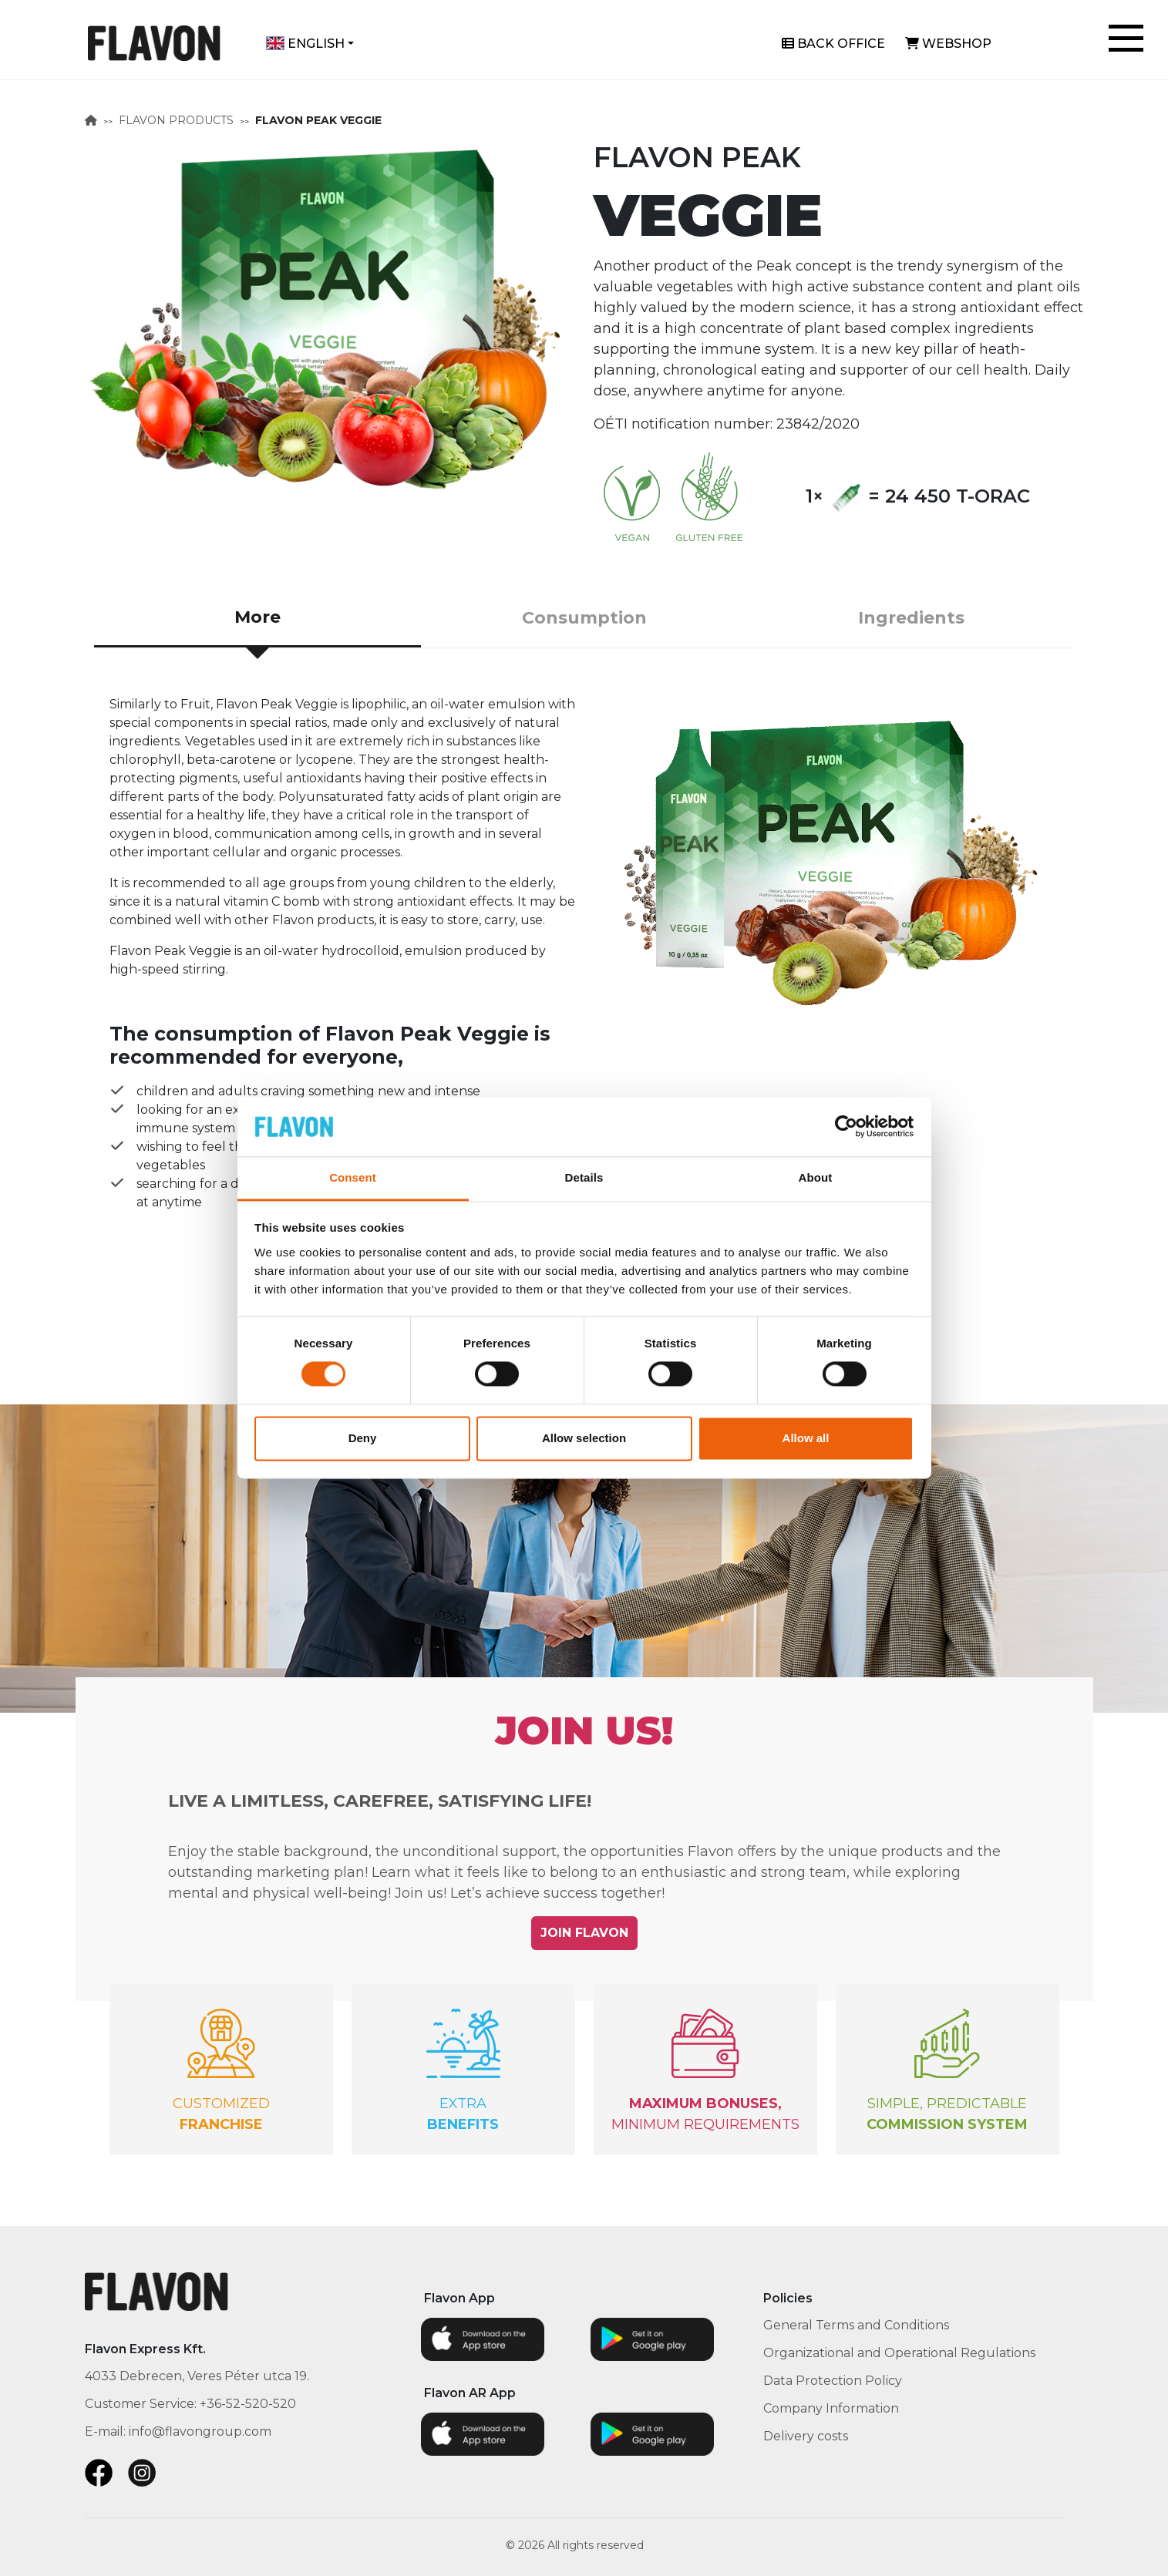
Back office (833, 43)
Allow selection (584, 1437)
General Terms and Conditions (856, 2325)
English (305, 43)
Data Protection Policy (832, 2380)
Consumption (584, 617)
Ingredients (911, 617)
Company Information (831, 2408)
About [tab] (816, 1177)
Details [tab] (584, 1177)
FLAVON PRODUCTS (176, 120)
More (257, 617)
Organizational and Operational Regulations (899, 2353)
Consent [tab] (352, 1177)
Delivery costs (805, 2436)
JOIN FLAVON (584, 1932)
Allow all (806, 1437)
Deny (362, 1437)
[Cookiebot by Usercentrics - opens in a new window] (846, 1126)
